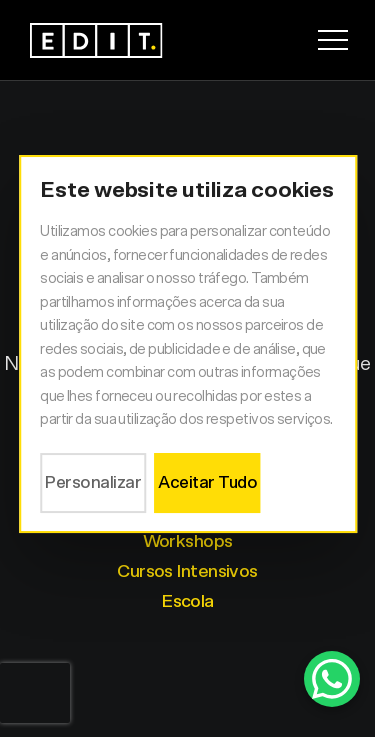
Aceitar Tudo (207, 482)
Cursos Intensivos (187, 572)
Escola (187, 602)
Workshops (188, 542)
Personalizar (93, 482)
